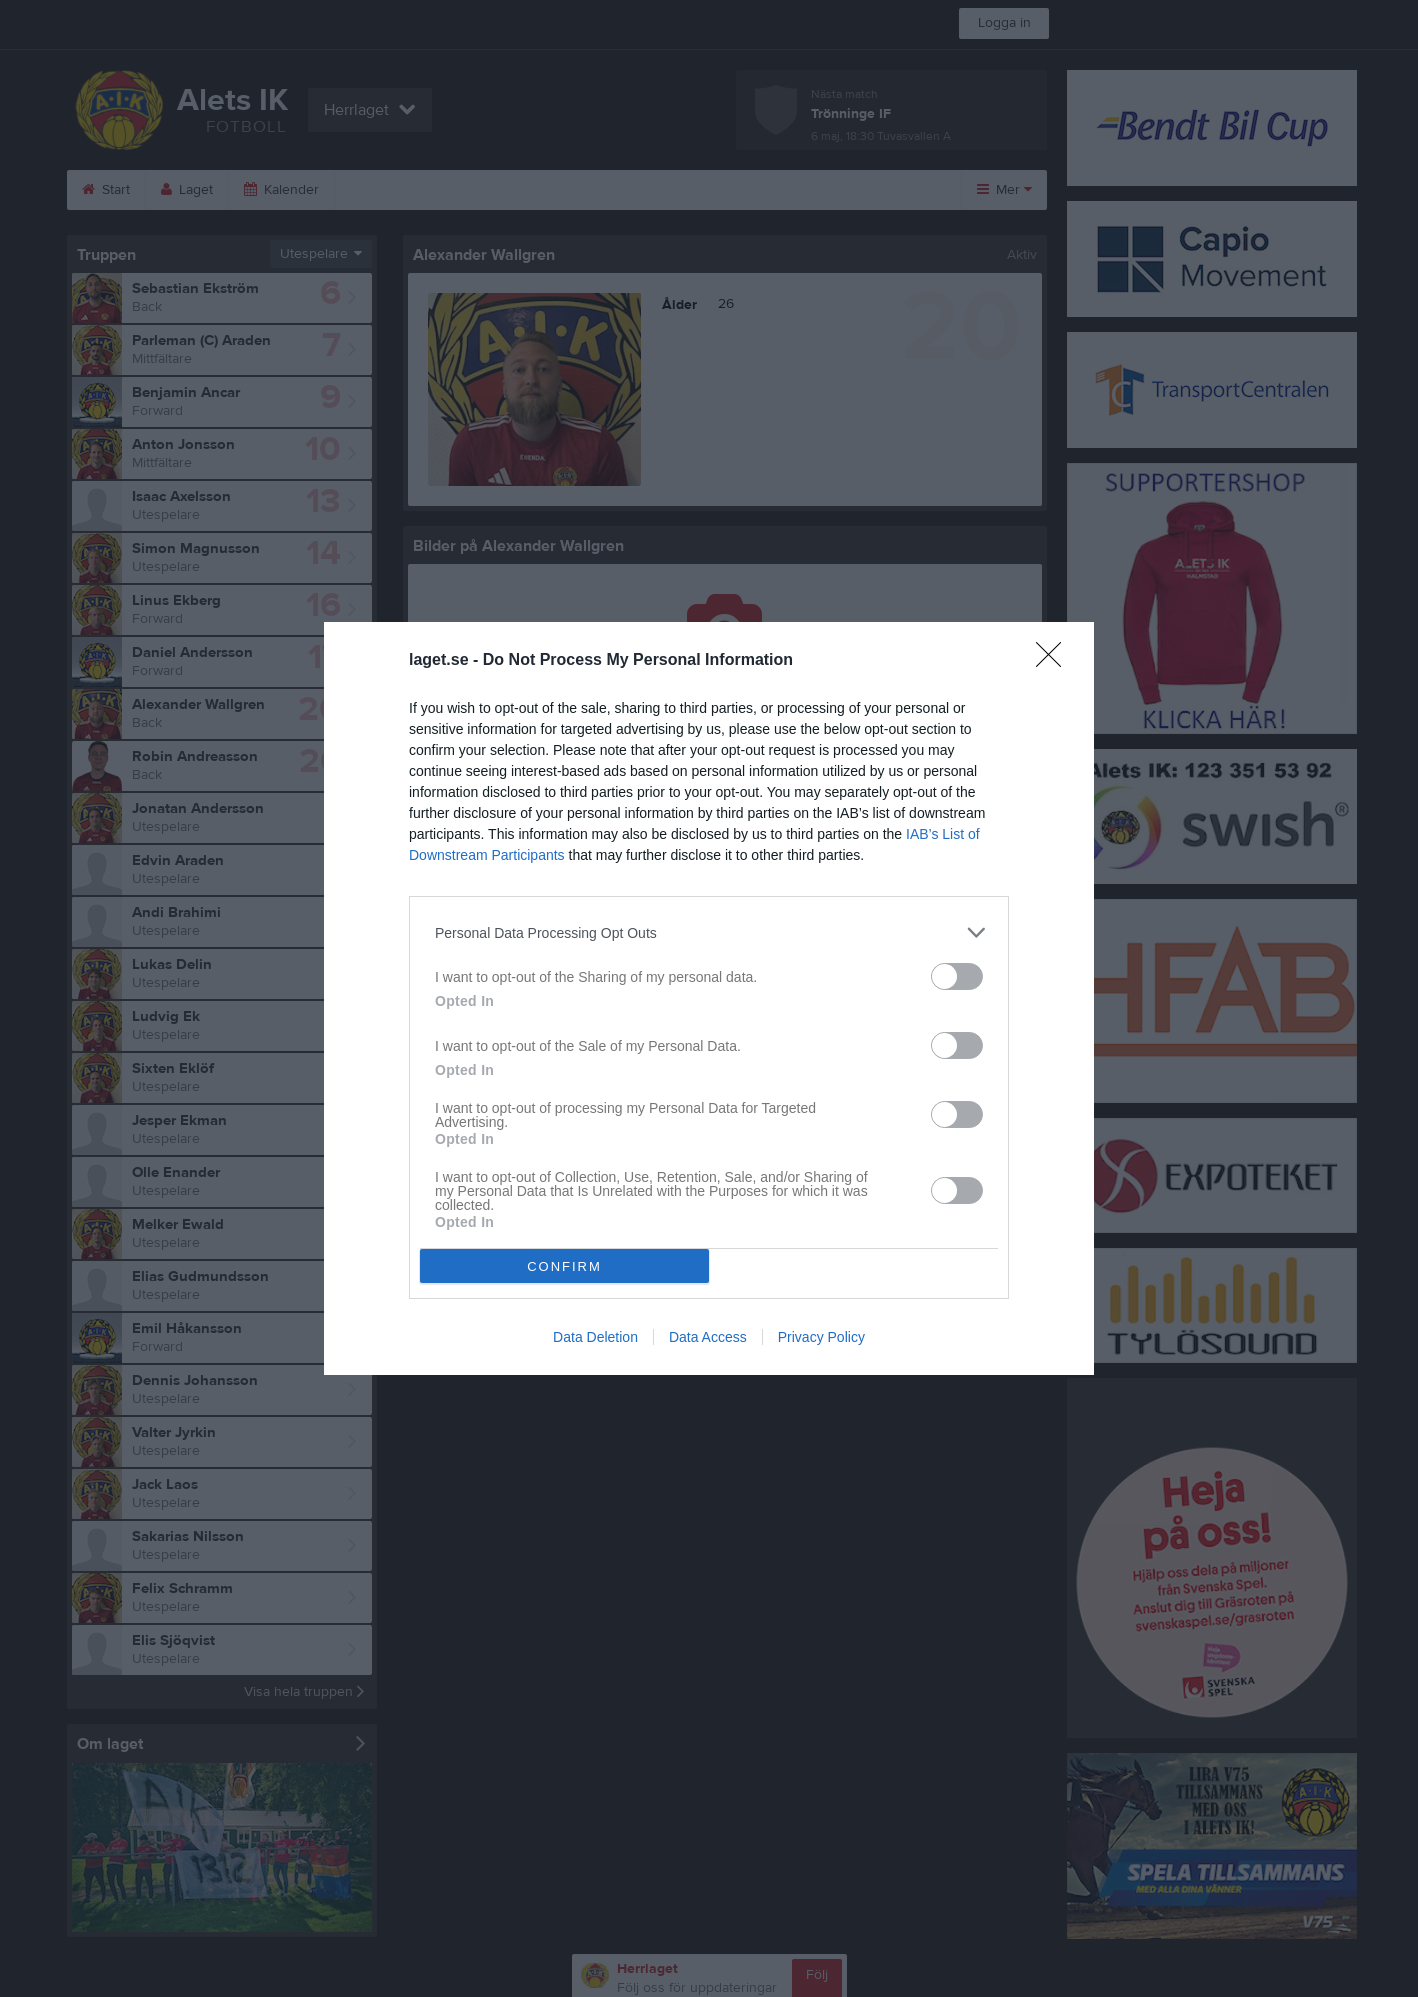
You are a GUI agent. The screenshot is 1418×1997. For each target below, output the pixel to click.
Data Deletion (595, 1337)
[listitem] (709, 932)
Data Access (708, 1337)
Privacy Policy (821, 1337)
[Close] (1055, 661)
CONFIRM (564, 1266)
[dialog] (709, 998)
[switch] (957, 976)
